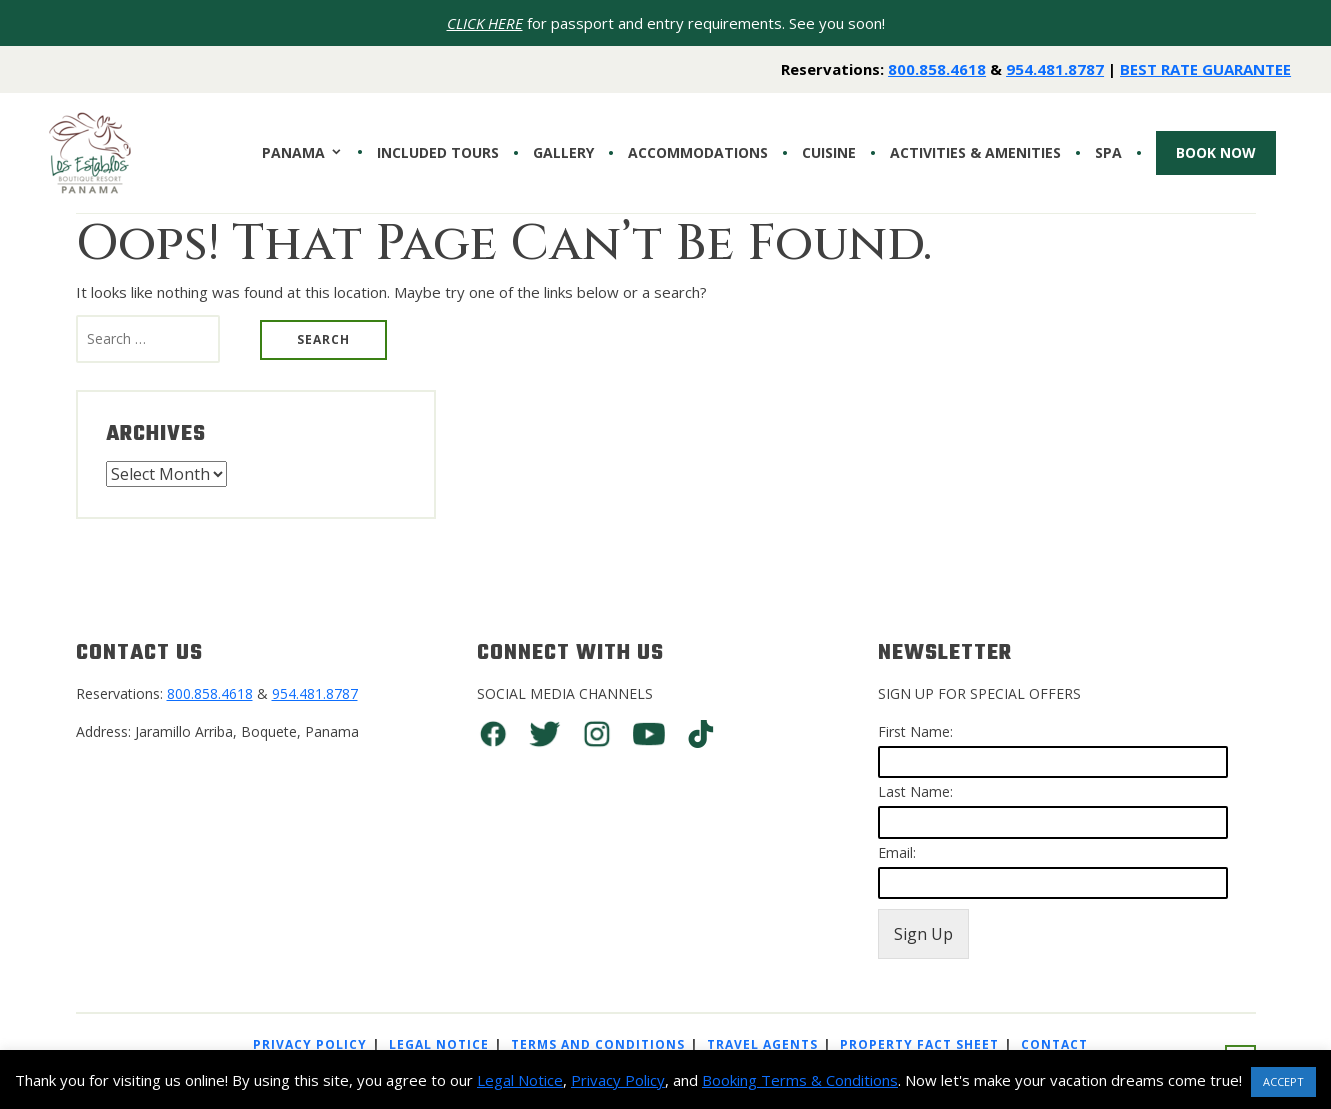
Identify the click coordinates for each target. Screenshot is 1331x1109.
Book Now (1216, 152)
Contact (1054, 1044)
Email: (897, 852)
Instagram (597, 734)
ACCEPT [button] (1283, 1081)
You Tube (649, 734)
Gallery (563, 153)
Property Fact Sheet (919, 1044)
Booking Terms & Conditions (800, 1080)
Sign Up (923, 934)
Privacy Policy (310, 1044)
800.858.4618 (937, 69)
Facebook (493, 734)
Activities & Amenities (975, 153)
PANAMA (293, 152)
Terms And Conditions (598, 1044)
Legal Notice (439, 1044)
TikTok (701, 734)
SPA (1108, 153)
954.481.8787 (1055, 69)
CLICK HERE (485, 23)
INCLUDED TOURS (438, 153)
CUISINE (829, 153)
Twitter (545, 734)
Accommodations (698, 153)
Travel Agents (762, 1044)
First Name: (915, 731)
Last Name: (915, 791)
